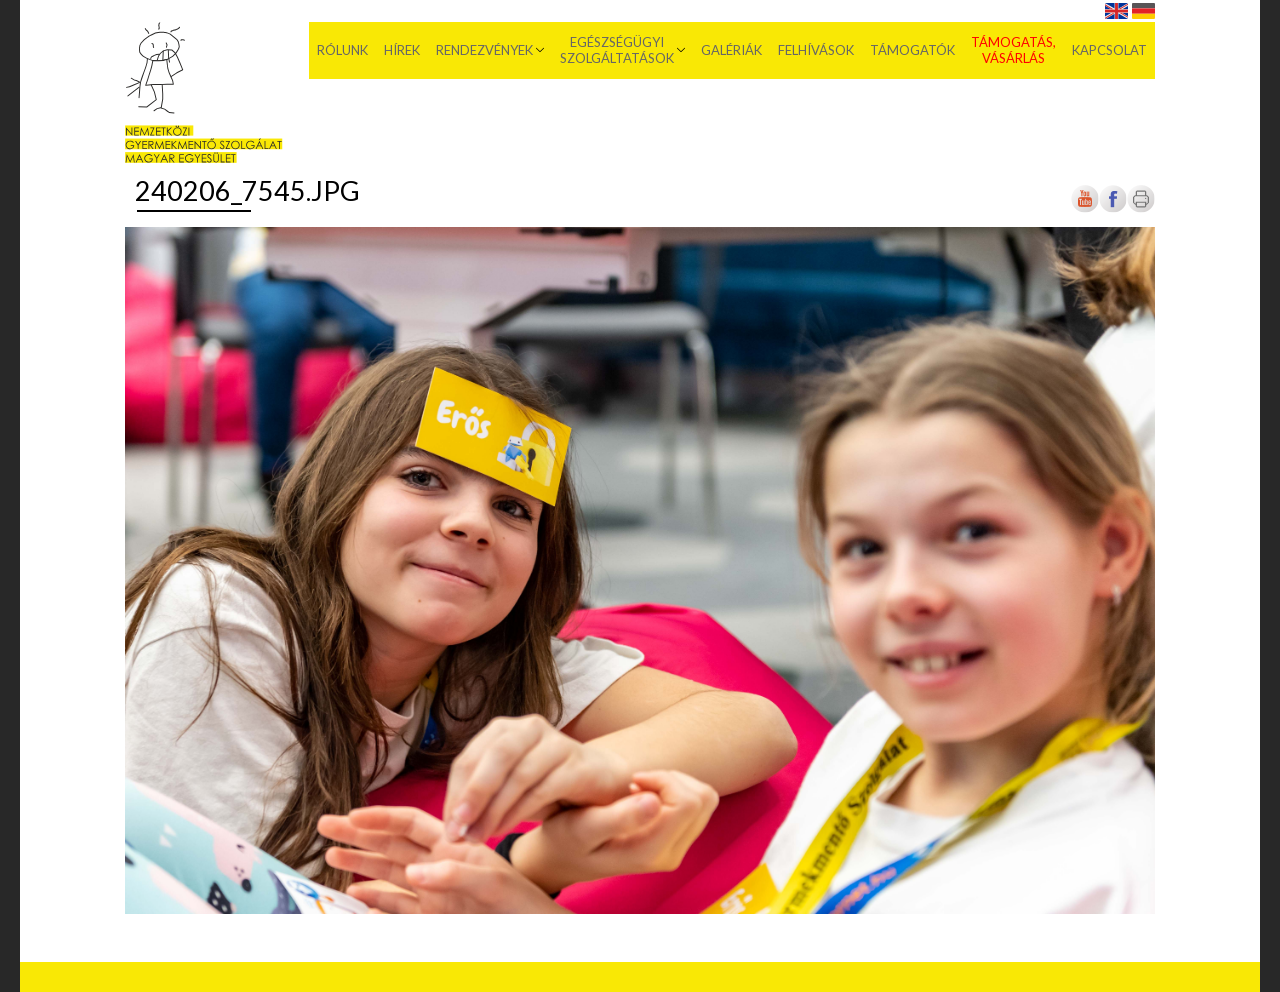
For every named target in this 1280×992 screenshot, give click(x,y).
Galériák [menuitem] (731, 50)
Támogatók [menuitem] (912, 50)
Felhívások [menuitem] (816, 50)
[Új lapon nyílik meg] (1113, 208)
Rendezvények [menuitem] (484, 50)
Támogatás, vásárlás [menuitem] (1013, 50)
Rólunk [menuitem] (342, 50)
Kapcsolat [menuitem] (1109, 50)
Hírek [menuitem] (402, 50)
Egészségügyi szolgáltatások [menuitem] (617, 50)
